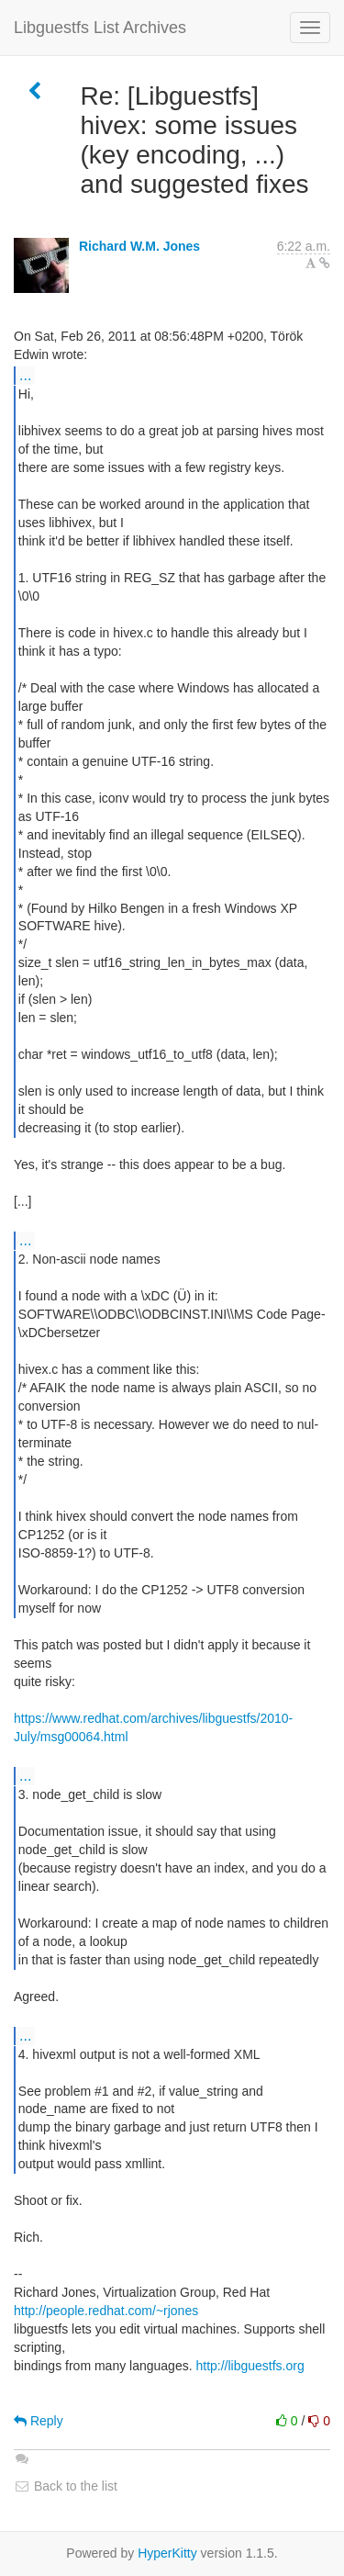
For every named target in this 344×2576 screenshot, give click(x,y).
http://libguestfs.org (249, 2365)
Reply (38, 2420)
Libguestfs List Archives (100, 27)
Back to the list (65, 2486)
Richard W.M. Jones (139, 246)
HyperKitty (167, 2553)
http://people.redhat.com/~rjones (106, 2310)
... (25, 374)
